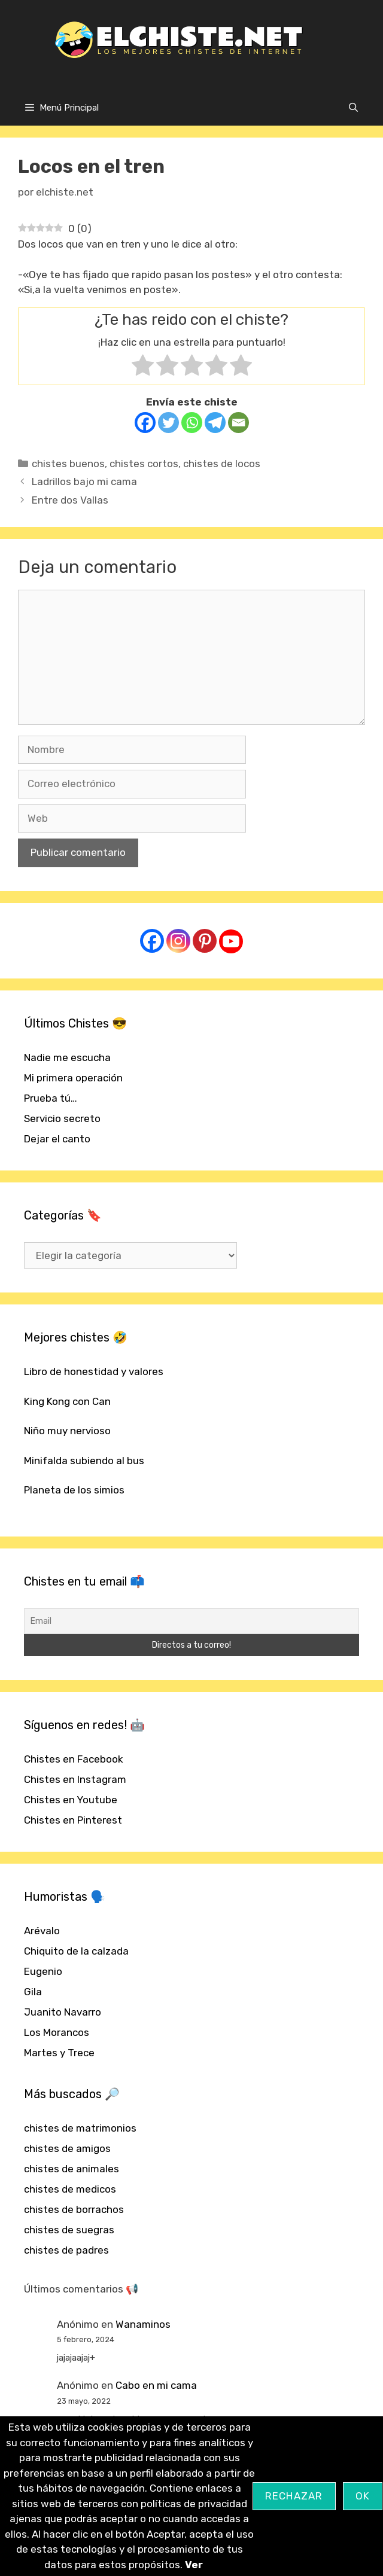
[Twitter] (168, 422)
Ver (194, 2565)
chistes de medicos (70, 2189)
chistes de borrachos (74, 2209)
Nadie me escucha (67, 1057)
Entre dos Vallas (70, 500)
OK (362, 2496)
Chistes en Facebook (73, 1759)
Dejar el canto (57, 1139)
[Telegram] (215, 422)
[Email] (238, 422)
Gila (33, 1992)
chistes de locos (221, 464)
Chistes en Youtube (70, 1800)
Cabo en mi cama (156, 2385)
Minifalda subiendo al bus (84, 1461)
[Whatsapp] (191, 422)
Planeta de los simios (74, 1490)
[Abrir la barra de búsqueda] (353, 108)
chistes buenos (68, 464)
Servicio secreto (62, 1118)
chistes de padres (66, 2250)
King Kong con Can (67, 1401)
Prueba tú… (50, 1098)
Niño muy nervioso (67, 1431)
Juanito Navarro (62, 2012)
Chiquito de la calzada (76, 1951)
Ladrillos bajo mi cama (84, 481)
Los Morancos (56, 2032)
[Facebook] (145, 422)
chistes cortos (144, 464)
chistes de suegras (69, 2230)
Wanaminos (143, 2324)
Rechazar (294, 2496)
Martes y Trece (59, 2053)
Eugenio (43, 1971)
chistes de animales (71, 2169)
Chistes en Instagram (75, 1779)
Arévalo (42, 1931)
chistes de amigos (67, 2148)
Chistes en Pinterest (73, 1820)
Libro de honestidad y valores (93, 1371)
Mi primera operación (73, 1078)
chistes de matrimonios (80, 2128)
